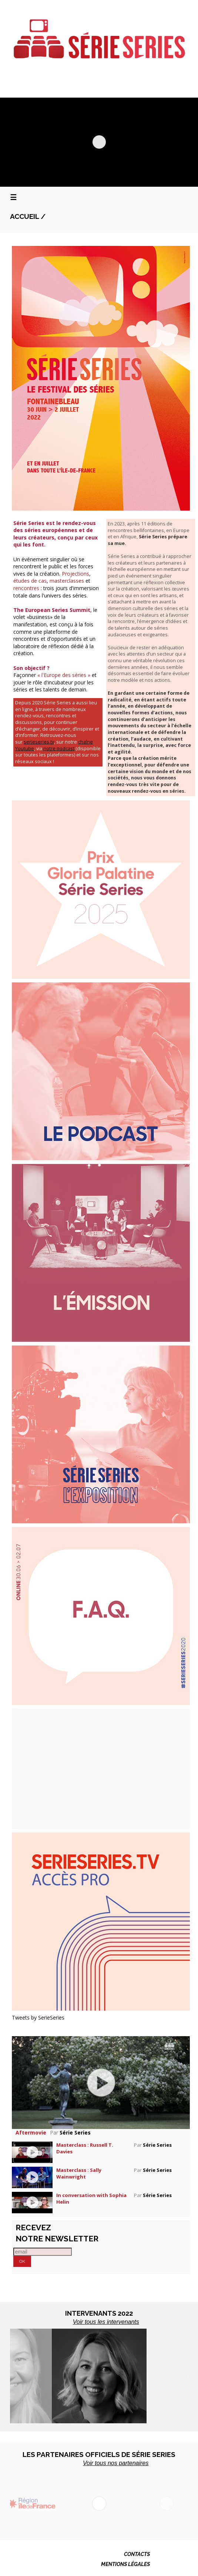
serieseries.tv (39, 742)
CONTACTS (137, 2554)
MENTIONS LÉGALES (125, 2564)
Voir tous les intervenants (106, 2322)
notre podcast (58, 748)
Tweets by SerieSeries (38, 2017)
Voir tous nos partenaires (115, 2463)
